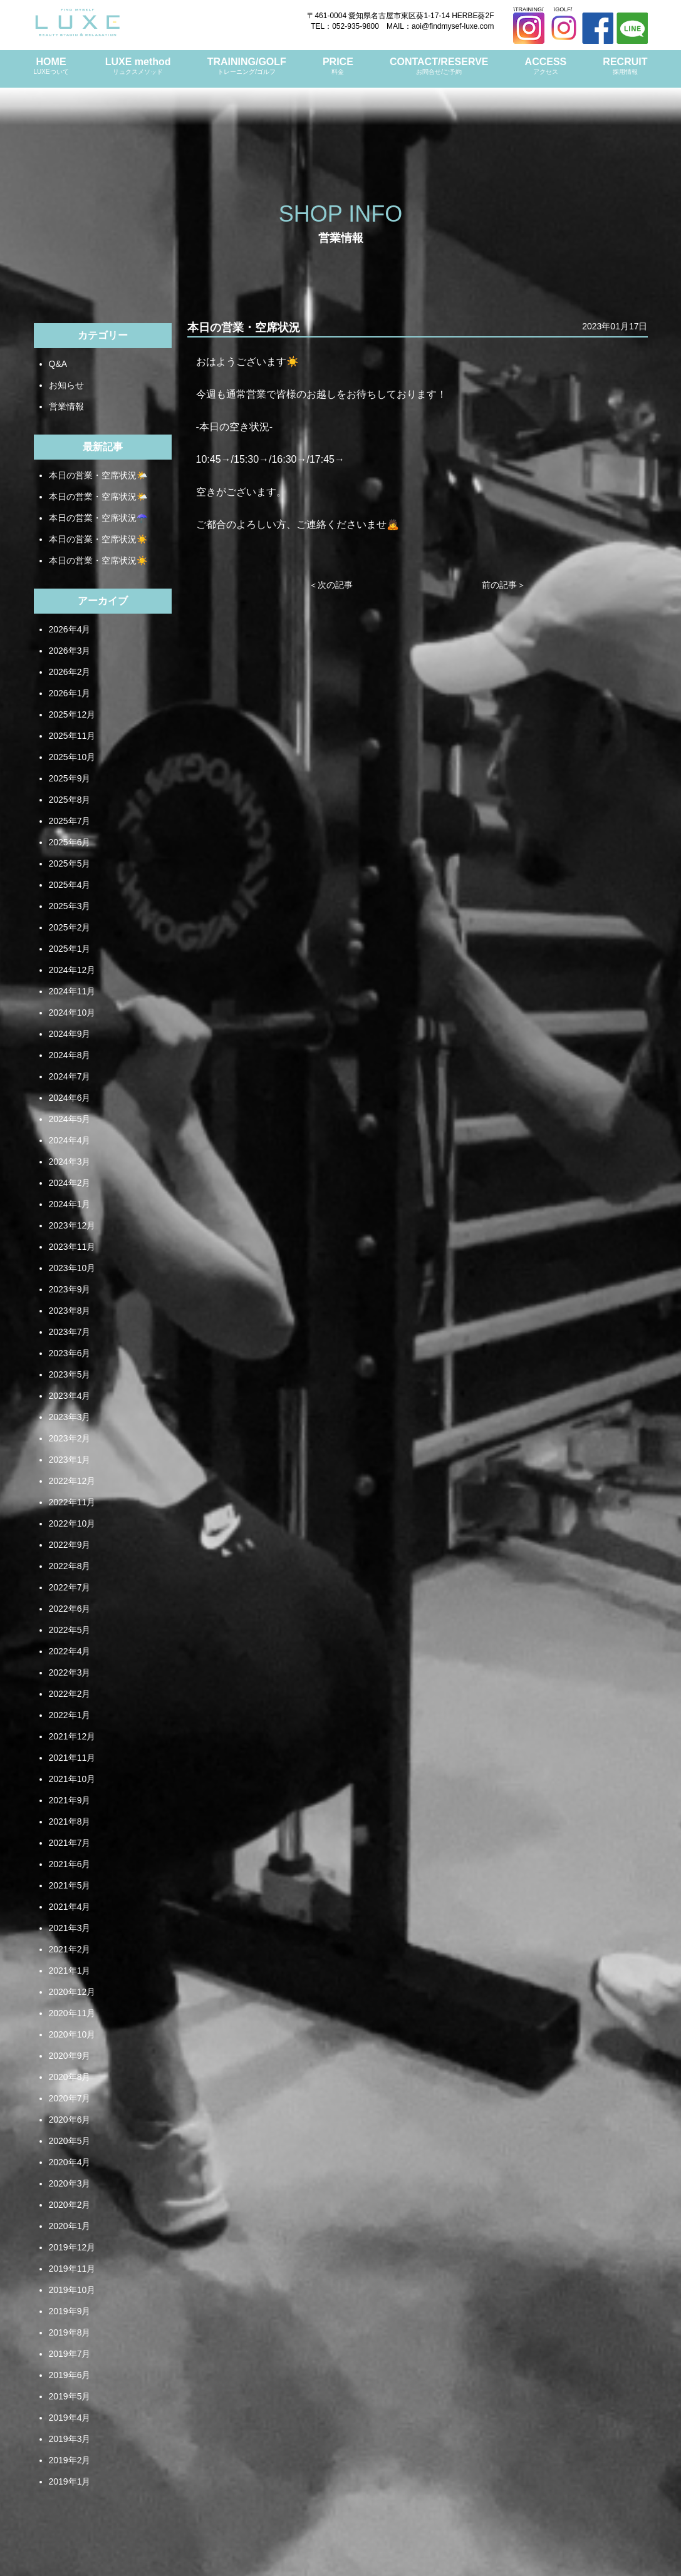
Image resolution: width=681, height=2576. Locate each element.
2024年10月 (72, 1012)
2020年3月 (70, 2183)
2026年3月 (70, 651)
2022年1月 (70, 1715)
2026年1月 (70, 693)
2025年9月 (70, 778)
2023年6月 (70, 1353)
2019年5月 (70, 2396)
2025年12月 (72, 714)
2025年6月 (70, 842)
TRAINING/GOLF (246, 66)
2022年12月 (72, 1481)
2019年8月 (70, 2332)
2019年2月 (70, 2460)
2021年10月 (72, 1779)
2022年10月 (72, 1523)
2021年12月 (72, 1736)
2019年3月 (70, 2439)
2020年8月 (70, 2077)
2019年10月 (72, 2290)
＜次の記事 (331, 585)
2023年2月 (70, 1438)
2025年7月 (70, 821)
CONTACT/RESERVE (439, 66)
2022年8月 (70, 1566)
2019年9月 (70, 2311)
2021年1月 (70, 1970)
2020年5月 (70, 2141)
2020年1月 (70, 2226)
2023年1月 (70, 1460)
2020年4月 (70, 2162)
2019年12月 (72, 2247)
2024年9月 (70, 1034)
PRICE (338, 66)
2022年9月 (70, 1545)
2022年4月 (70, 1651)
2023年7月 (70, 1332)
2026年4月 (70, 629)
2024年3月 (70, 1162)
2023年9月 (70, 1289)
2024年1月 (70, 1204)
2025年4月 (70, 885)
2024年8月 (70, 1055)
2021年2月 (70, 1949)
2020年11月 (72, 2013)
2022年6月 (70, 1609)
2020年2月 (70, 2205)
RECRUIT (625, 66)
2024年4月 (70, 1140)
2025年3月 (70, 906)
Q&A (58, 364)
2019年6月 (70, 2375)
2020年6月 (70, 2120)
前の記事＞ (504, 585)
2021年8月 (70, 1821)
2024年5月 (70, 1119)
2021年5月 (70, 1885)
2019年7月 (70, 2354)
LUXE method (138, 66)
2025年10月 (72, 757)
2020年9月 (70, 2056)
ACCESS (546, 66)
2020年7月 (70, 2098)
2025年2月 (70, 927)
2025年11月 (72, 736)
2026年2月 (70, 672)
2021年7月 (70, 1843)
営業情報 (66, 406)
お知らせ (66, 385)
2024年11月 (72, 991)
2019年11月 (72, 2269)
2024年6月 (70, 1098)
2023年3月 (70, 1417)
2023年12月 (72, 1225)
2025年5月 (70, 863)
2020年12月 (72, 1992)
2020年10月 (72, 2034)
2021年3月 (70, 1928)
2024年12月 (72, 970)
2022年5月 (70, 1630)
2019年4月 (70, 2418)
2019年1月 (70, 2481)
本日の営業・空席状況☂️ (98, 518)
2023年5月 (70, 1374)
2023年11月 (72, 1247)
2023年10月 (72, 1268)
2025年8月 (70, 800)
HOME (51, 66)
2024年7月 (70, 1076)
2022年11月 (72, 1502)
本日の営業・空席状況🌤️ (98, 475)
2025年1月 (70, 949)
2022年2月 (70, 1694)
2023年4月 (70, 1396)
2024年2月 (70, 1183)
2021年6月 (70, 1864)
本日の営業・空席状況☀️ (98, 539)
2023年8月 (70, 1311)
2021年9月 (70, 1800)
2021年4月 (70, 1907)
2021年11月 (72, 1758)
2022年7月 (70, 1587)
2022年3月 (70, 1672)
